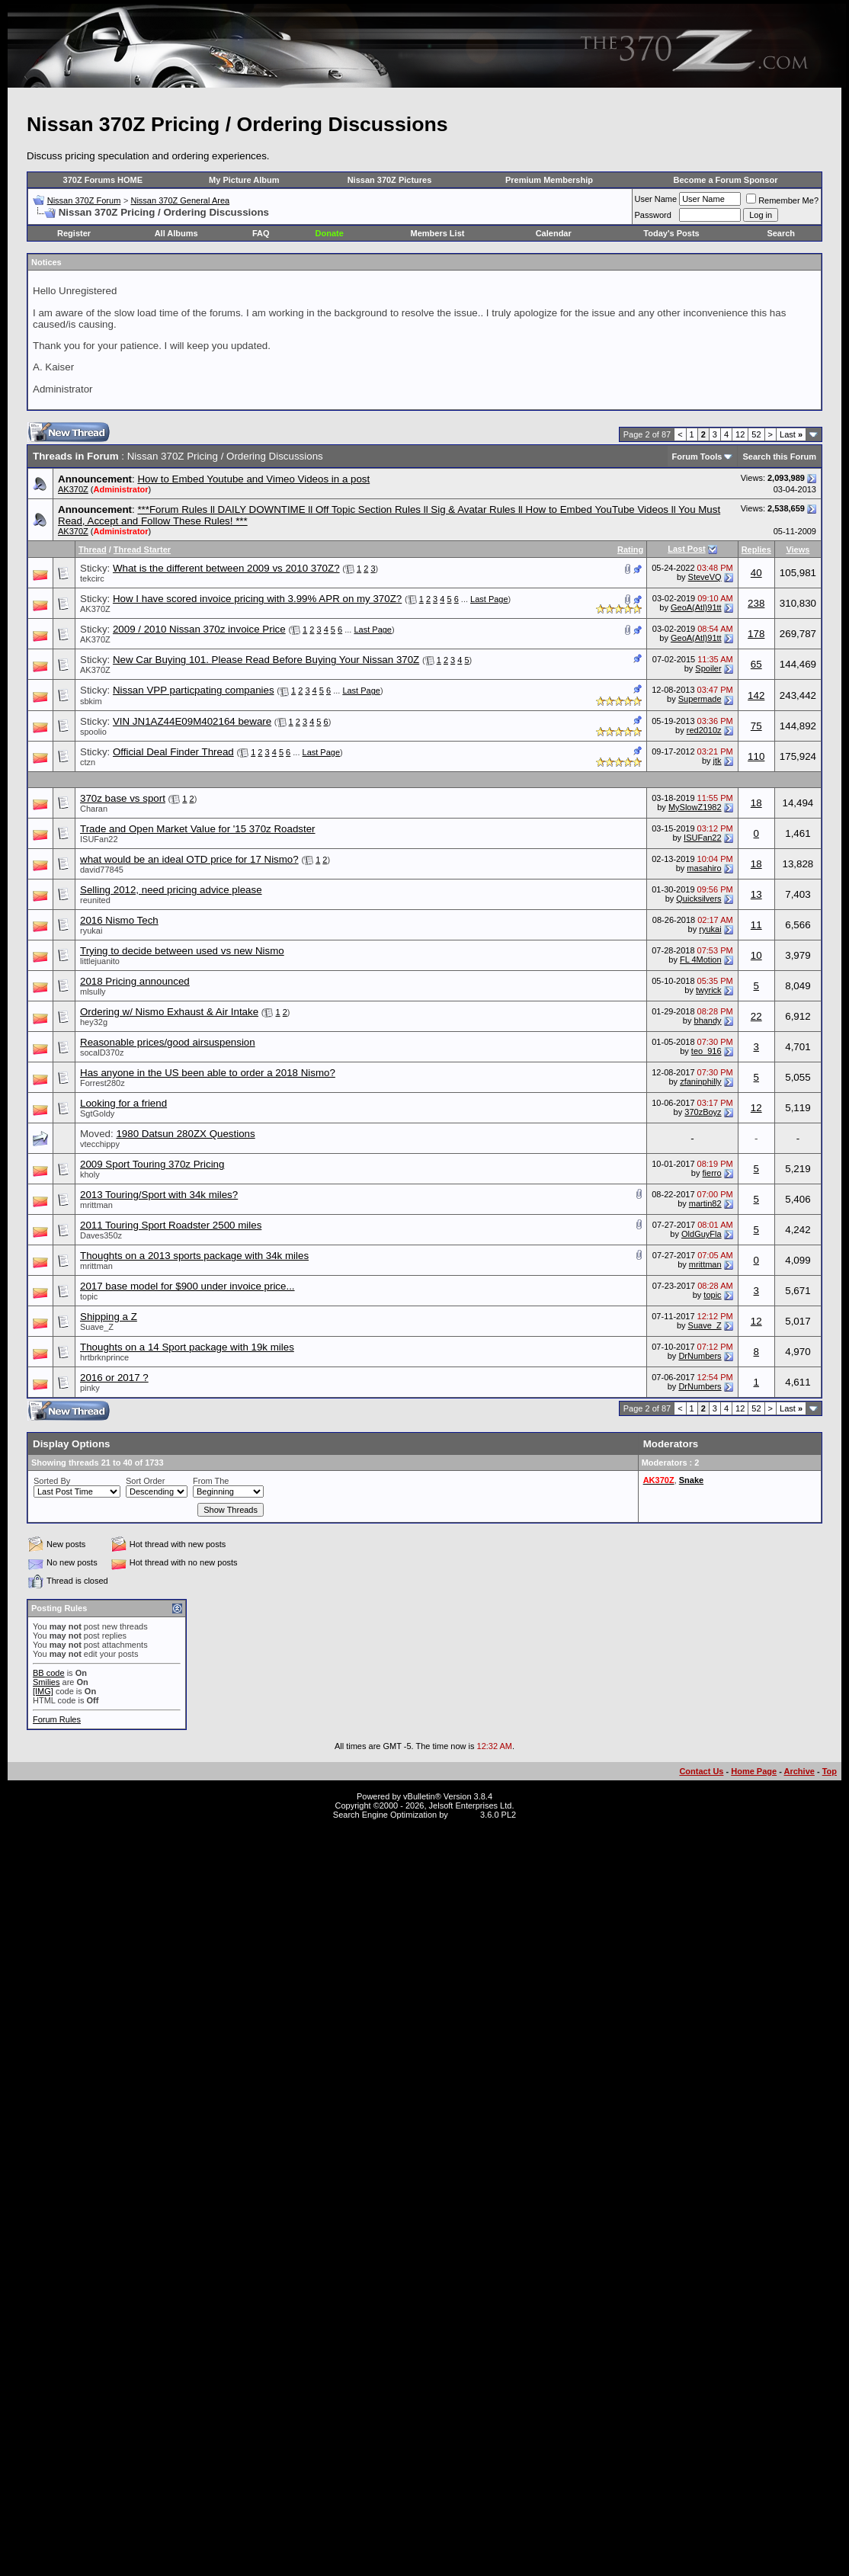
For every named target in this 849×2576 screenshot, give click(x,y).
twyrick (709, 990)
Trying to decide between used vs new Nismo (182, 950)
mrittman (96, 1205)
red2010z (704, 730)
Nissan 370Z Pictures (390, 179)
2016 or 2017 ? (114, 1377)
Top (829, 1771)
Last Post (687, 548)
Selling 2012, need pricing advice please (171, 890)
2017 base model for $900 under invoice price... (187, 1286)
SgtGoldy (97, 1113)
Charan (93, 808)
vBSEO (464, 1814)
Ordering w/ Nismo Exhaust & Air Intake (169, 1011)
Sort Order (145, 1480)
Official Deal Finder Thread (173, 752)
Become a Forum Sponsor (726, 179)
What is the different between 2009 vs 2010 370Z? (226, 568)
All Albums (176, 233)
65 (756, 664)
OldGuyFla (701, 1233)
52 (756, 434)
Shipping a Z (108, 1316)
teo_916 (706, 1051)
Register (74, 233)
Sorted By (52, 1480)
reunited (95, 900)
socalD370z (101, 1052)
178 (756, 633)
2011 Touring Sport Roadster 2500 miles (170, 1225)
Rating (630, 549)
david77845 (101, 869)
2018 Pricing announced (135, 981)
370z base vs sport (122, 798)
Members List (438, 233)
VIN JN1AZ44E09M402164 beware (192, 721)
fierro (712, 1172)
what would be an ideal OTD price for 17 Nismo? (189, 859)
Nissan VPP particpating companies (193, 690)
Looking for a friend (123, 1103)
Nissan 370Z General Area (179, 200)
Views (797, 549)
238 (756, 603)
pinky (90, 1387)
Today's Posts (671, 233)
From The (211, 1480)
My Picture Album (244, 179)
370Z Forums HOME (103, 179)
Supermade (700, 698)
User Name (656, 198)
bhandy (708, 1020)
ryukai (91, 930)
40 (756, 572)
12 (740, 434)
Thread (92, 549)
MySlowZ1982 (695, 807)
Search (781, 233)
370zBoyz (702, 1112)
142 (756, 695)
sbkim (91, 701)
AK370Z (73, 489)
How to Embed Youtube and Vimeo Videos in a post (253, 479)
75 (756, 726)
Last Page (489, 599)
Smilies (46, 1682)
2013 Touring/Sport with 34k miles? (159, 1194)
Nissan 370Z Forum (84, 200)
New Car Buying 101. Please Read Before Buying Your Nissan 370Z (266, 659)
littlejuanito (100, 961)
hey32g (93, 1022)
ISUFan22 (99, 839)
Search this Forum (779, 456)
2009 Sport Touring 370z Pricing (152, 1164)
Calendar (554, 233)
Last (791, 434)
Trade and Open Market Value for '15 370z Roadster (198, 829)
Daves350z (101, 1235)
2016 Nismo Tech (119, 920)
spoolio (93, 731)
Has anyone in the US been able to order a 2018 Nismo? (207, 1072)
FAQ (261, 233)
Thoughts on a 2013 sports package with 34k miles (194, 1255)
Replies (756, 549)
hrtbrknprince (104, 1357)
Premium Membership (549, 179)
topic (89, 1296)
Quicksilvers (698, 898)
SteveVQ (705, 577)
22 (756, 1016)
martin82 (705, 1203)
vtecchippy (100, 1144)
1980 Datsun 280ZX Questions (185, 1133)
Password (653, 214)
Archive (799, 1771)
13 (756, 894)
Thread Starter (142, 549)
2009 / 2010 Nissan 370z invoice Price (199, 629)
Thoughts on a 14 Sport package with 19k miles (187, 1347)
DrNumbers (699, 1355)
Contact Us (701, 1771)
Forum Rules (57, 1719)
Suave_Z (97, 1326)
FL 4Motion (701, 959)
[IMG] (43, 1691)
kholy (90, 1174)
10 (756, 955)
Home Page (754, 1771)
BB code (49, 1672)
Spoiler (708, 668)
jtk (717, 760)
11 (756, 925)
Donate (330, 233)
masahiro (704, 868)
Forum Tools (697, 456)
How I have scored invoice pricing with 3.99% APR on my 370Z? (257, 598)
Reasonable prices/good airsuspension (167, 1042)
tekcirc (92, 578)
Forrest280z (102, 1083)
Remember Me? (782, 200)
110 (756, 756)
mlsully (93, 991)
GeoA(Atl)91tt (696, 607)
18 (756, 803)
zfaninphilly (700, 1081)
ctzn (87, 762)
